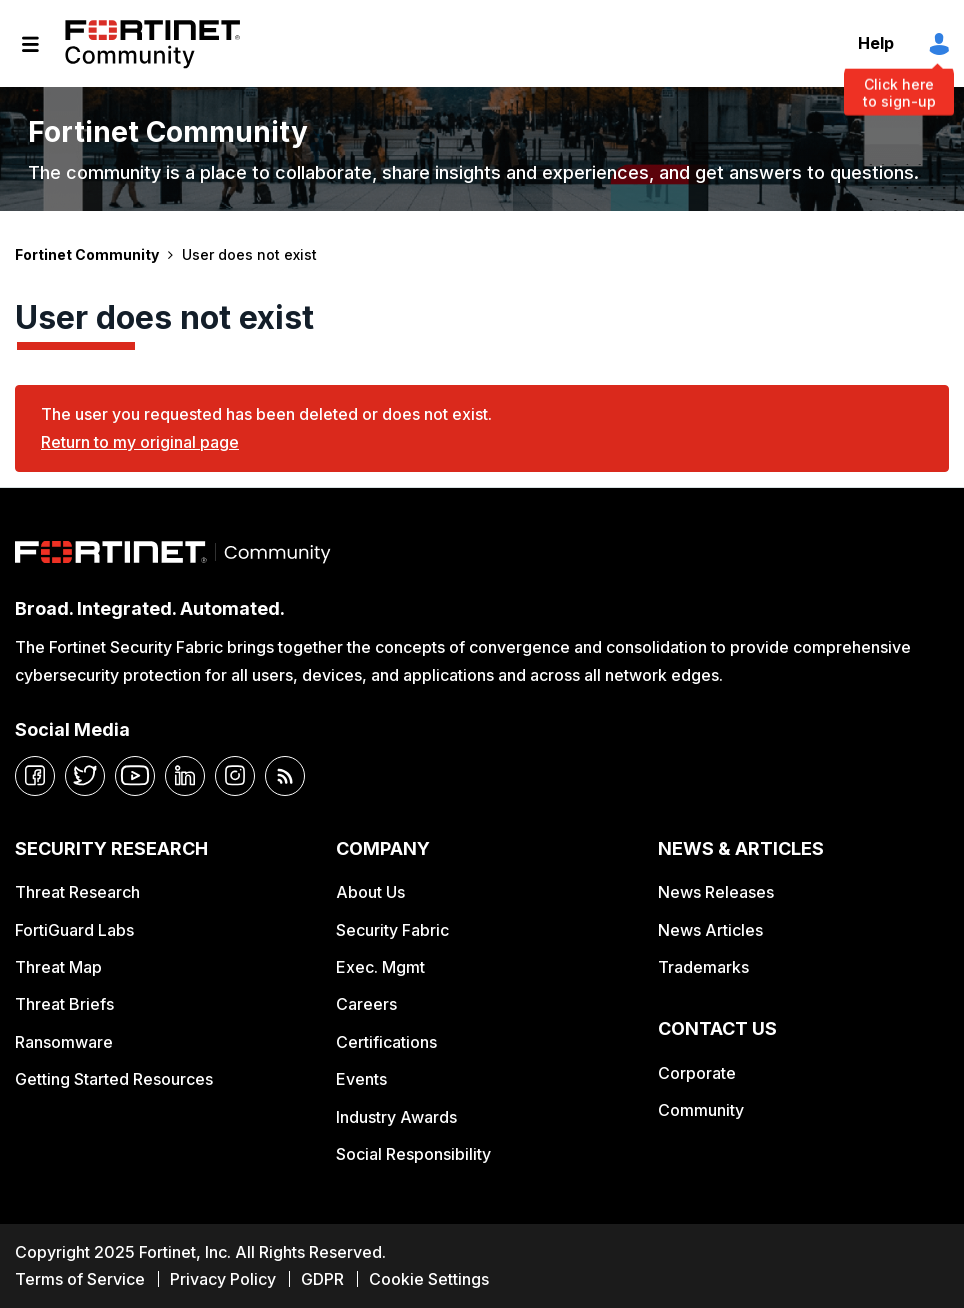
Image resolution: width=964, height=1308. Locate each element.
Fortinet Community (152, 44)
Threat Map (58, 967)
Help (876, 43)
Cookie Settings (429, 1279)
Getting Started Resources (114, 1079)
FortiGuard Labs (74, 930)
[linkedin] (185, 776)
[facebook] (35, 776)
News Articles (710, 930)
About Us (370, 892)
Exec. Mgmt (380, 967)
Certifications (386, 1042)
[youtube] (135, 776)
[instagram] (235, 776)
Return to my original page (140, 442)
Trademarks (703, 967)
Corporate (697, 1073)
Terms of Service (80, 1279)
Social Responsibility (413, 1154)
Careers (366, 1004)
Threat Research (77, 892)
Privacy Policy (223, 1279)
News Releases (716, 892)
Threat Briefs (64, 1004)
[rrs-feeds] (285, 776)
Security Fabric (392, 930)
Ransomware (64, 1042)
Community (701, 1110)
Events (361, 1079)
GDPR (322, 1279)
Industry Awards (396, 1117)
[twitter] (85, 776)
